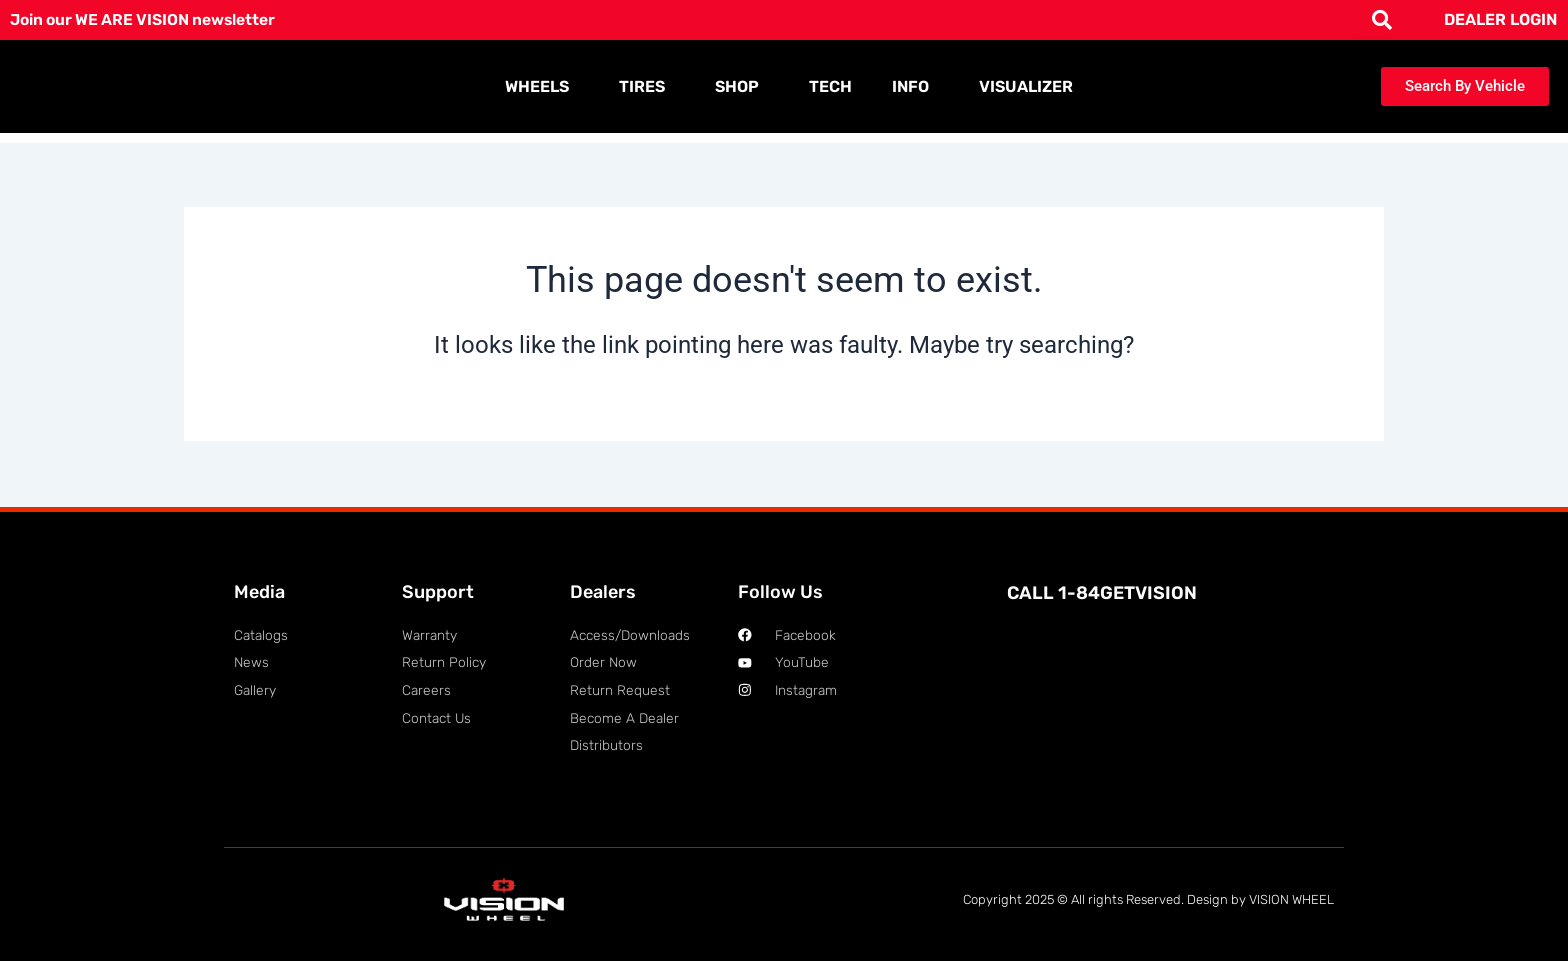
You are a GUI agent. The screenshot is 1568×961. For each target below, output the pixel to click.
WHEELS (542, 87)
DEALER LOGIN (1500, 19)
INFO (915, 87)
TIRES (647, 87)
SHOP (742, 87)
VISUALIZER (1026, 86)
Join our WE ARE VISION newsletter (147, 19)
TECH (830, 86)
